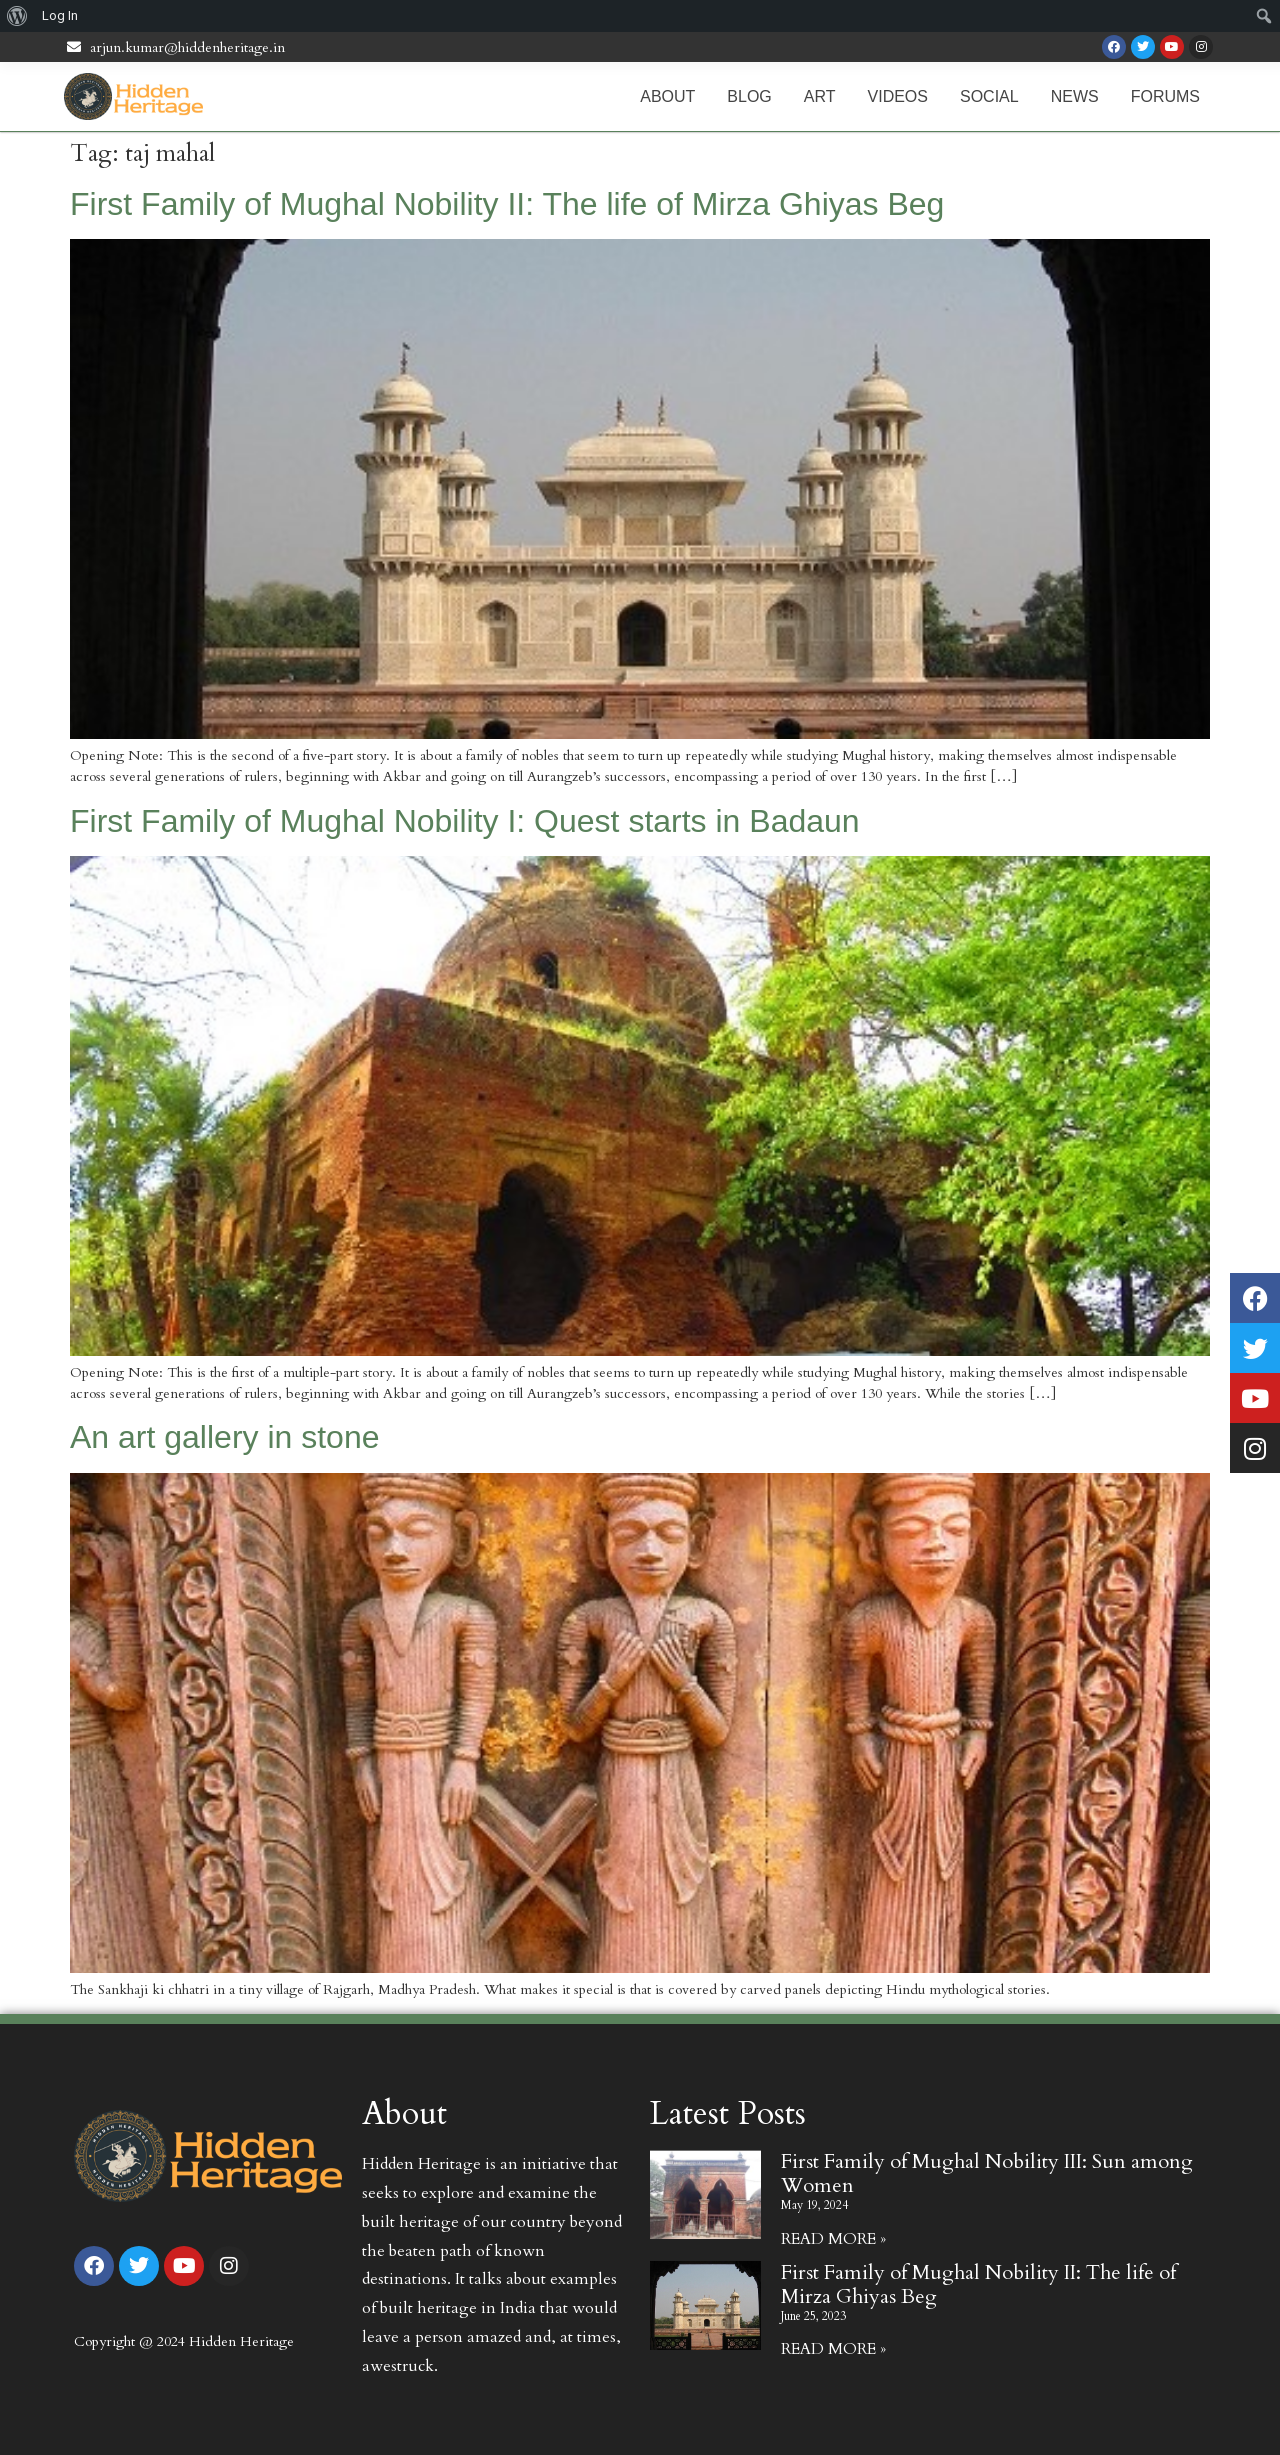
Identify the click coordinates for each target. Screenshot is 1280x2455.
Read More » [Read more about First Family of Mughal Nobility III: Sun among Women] (833, 2239)
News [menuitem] (1075, 96)
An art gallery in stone (225, 1437)
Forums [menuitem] (1165, 96)
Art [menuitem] (820, 96)
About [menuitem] (667, 96)
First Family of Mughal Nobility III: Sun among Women (987, 2173)
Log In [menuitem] (60, 15)
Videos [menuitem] (898, 96)
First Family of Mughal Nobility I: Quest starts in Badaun (465, 821)
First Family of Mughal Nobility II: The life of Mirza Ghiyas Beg (507, 204)
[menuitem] (17, 16)
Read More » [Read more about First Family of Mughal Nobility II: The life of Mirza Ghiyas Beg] (833, 2349)
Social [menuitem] (989, 96)
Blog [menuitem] (749, 96)
